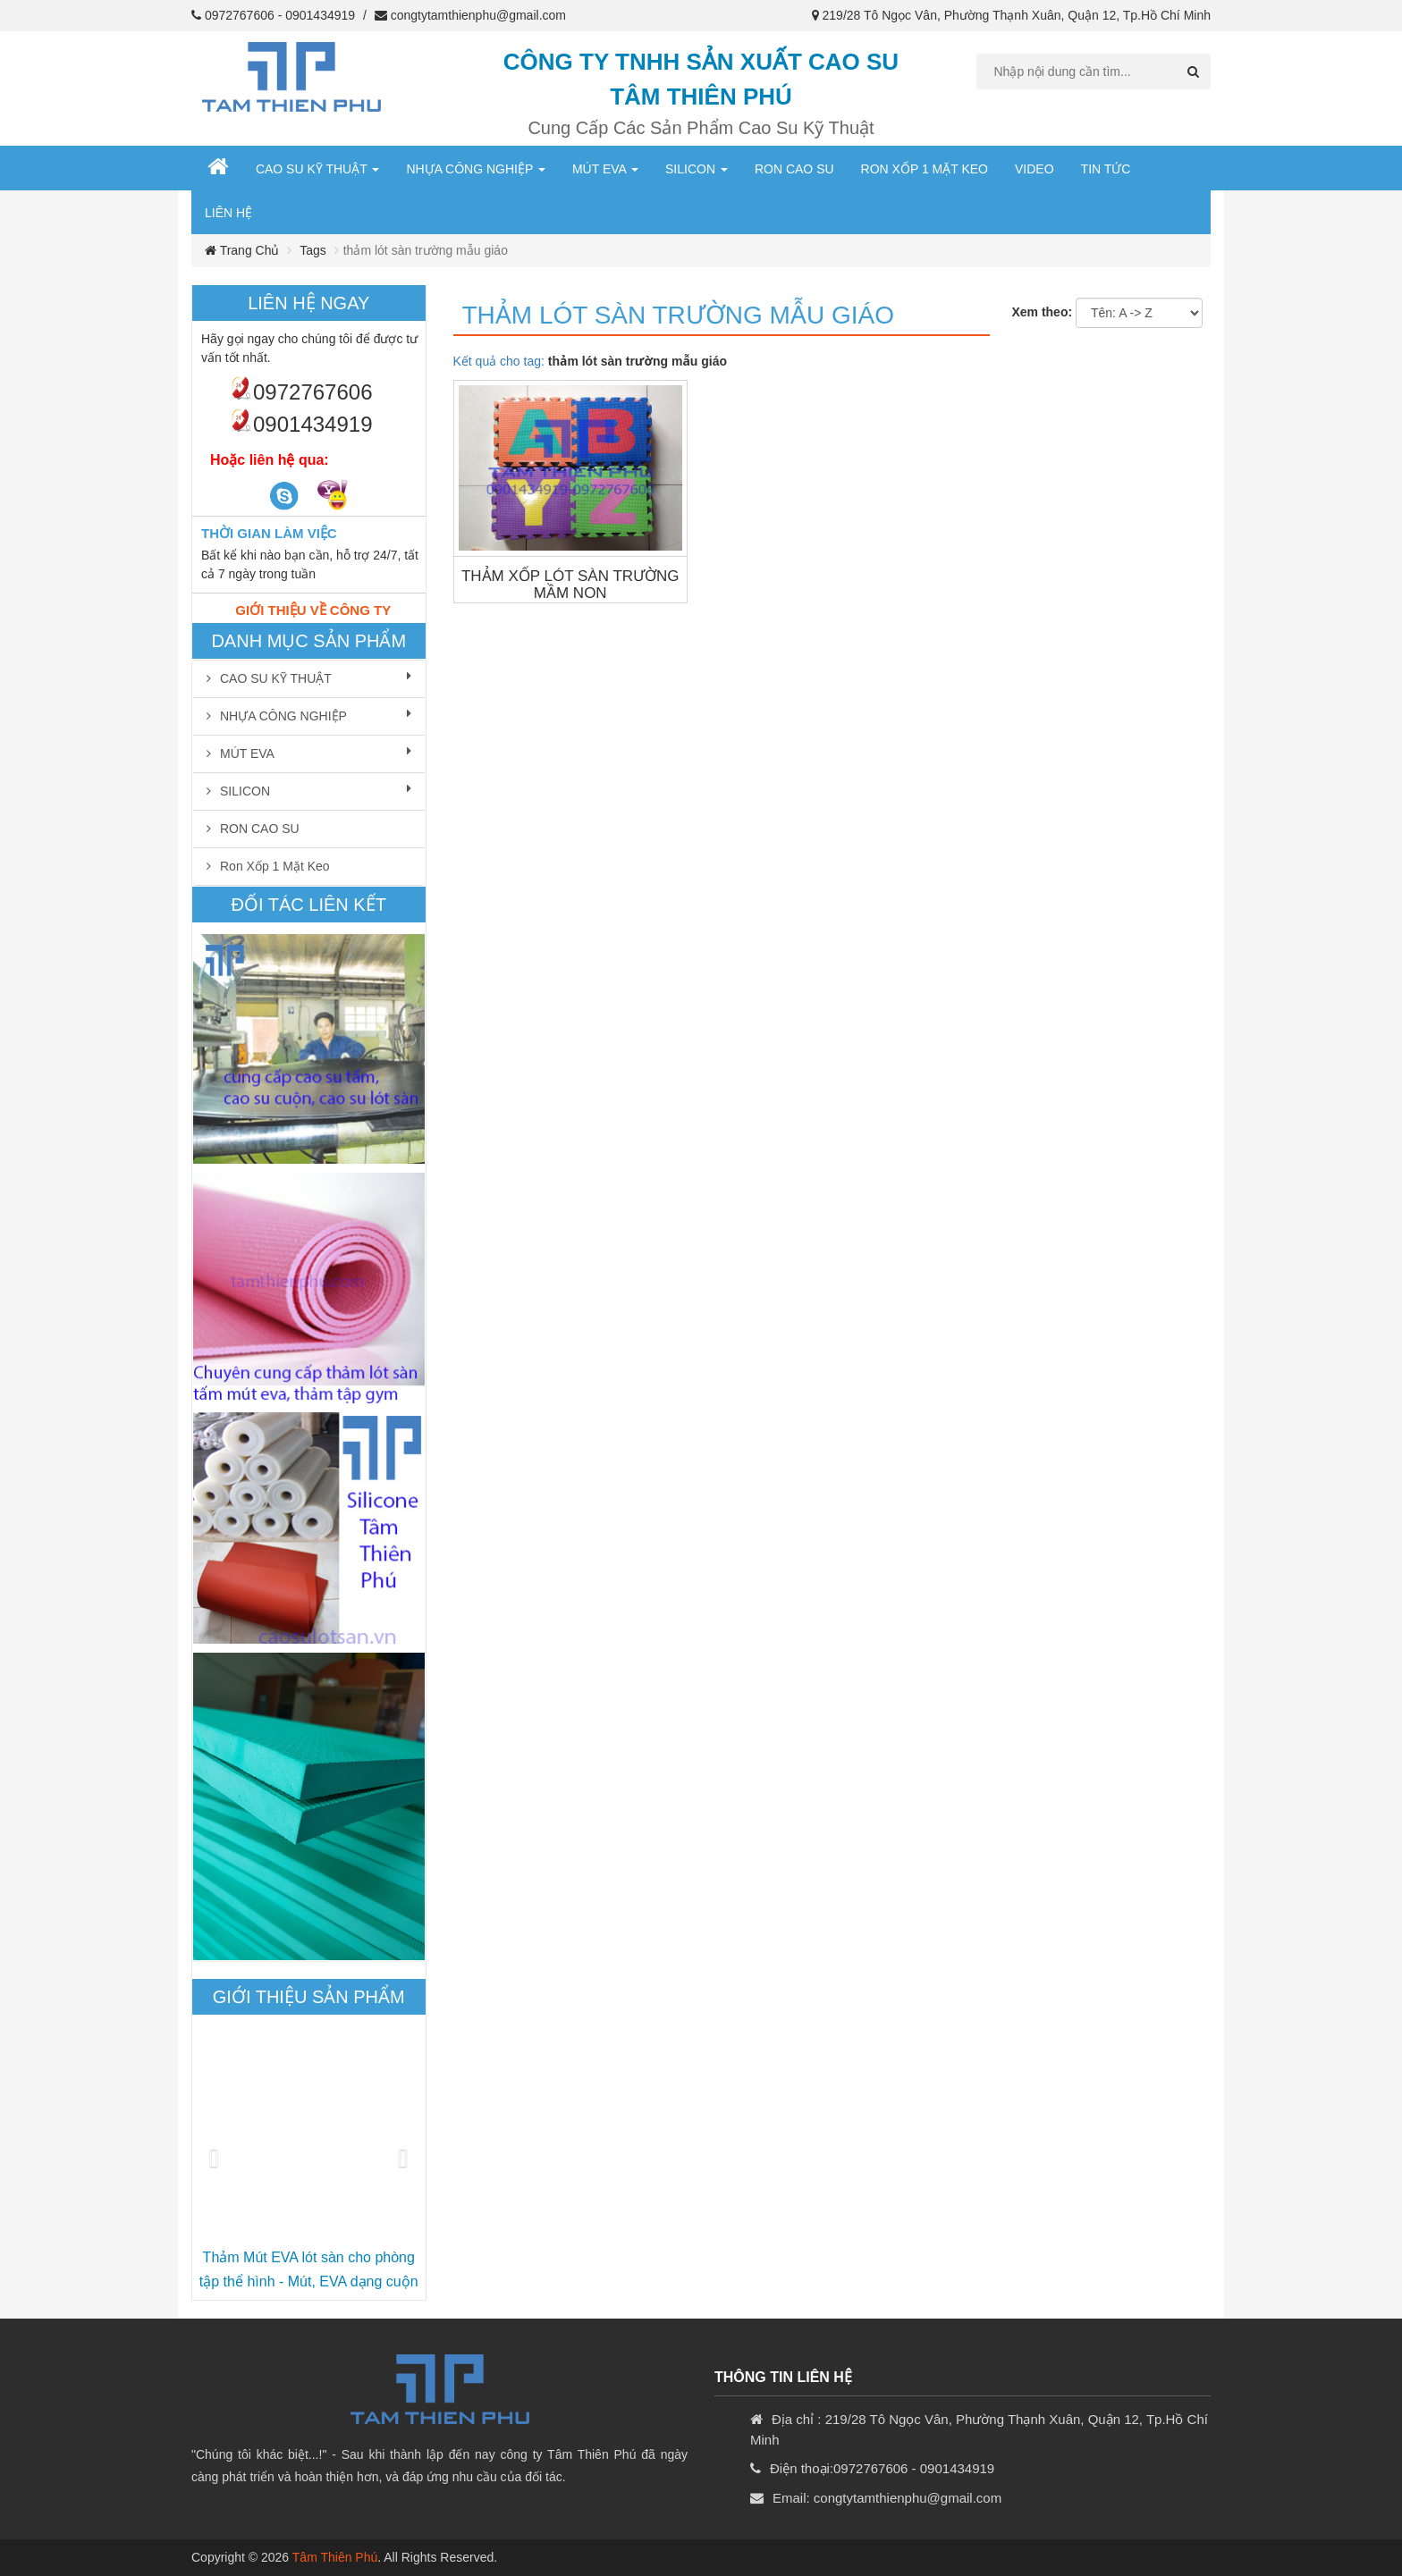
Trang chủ (242, 250)
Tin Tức (1106, 169)
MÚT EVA (605, 169)
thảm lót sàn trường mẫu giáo (678, 315)
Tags (313, 250)
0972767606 (239, 15)
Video (1034, 169)
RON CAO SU (794, 169)
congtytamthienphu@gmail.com (478, 15)
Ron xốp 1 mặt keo (924, 169)
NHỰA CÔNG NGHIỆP (475, 169)
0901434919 (320, 15)
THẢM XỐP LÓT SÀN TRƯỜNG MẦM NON (570, 585)
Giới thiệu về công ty (313, 610)
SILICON (696, 169)
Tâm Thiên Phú (334, 2557)
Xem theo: (1041, 312)
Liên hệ (228, 213)
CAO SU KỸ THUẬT (318, 169)
